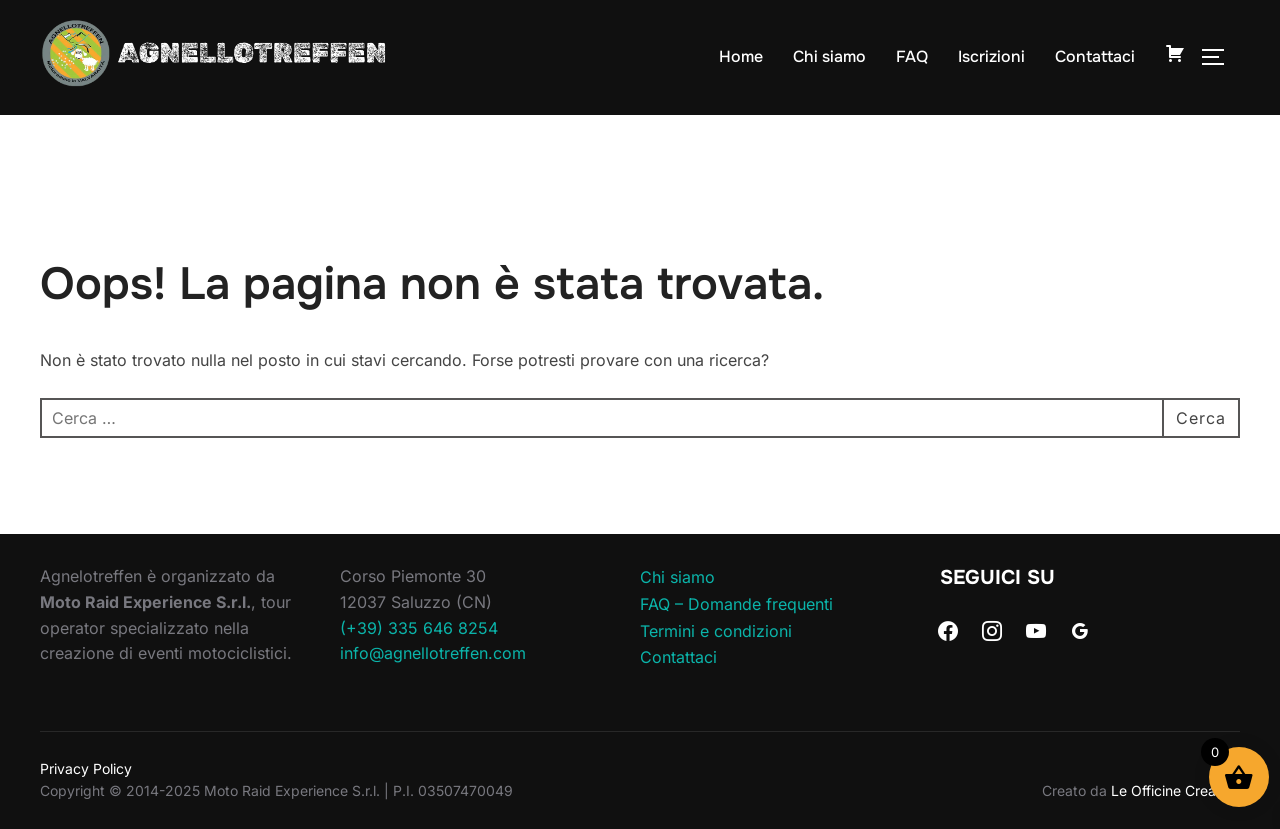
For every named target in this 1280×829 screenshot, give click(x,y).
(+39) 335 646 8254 (419, 628)
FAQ (912, 56)
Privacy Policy (86, 768)
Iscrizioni (991, 56)
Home (741, 56)
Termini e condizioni (716, 631)
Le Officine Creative (1175, 790)
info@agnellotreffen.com (433, 653)
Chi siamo (829, 56)
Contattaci (1095, 56)
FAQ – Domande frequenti (736, 604)
